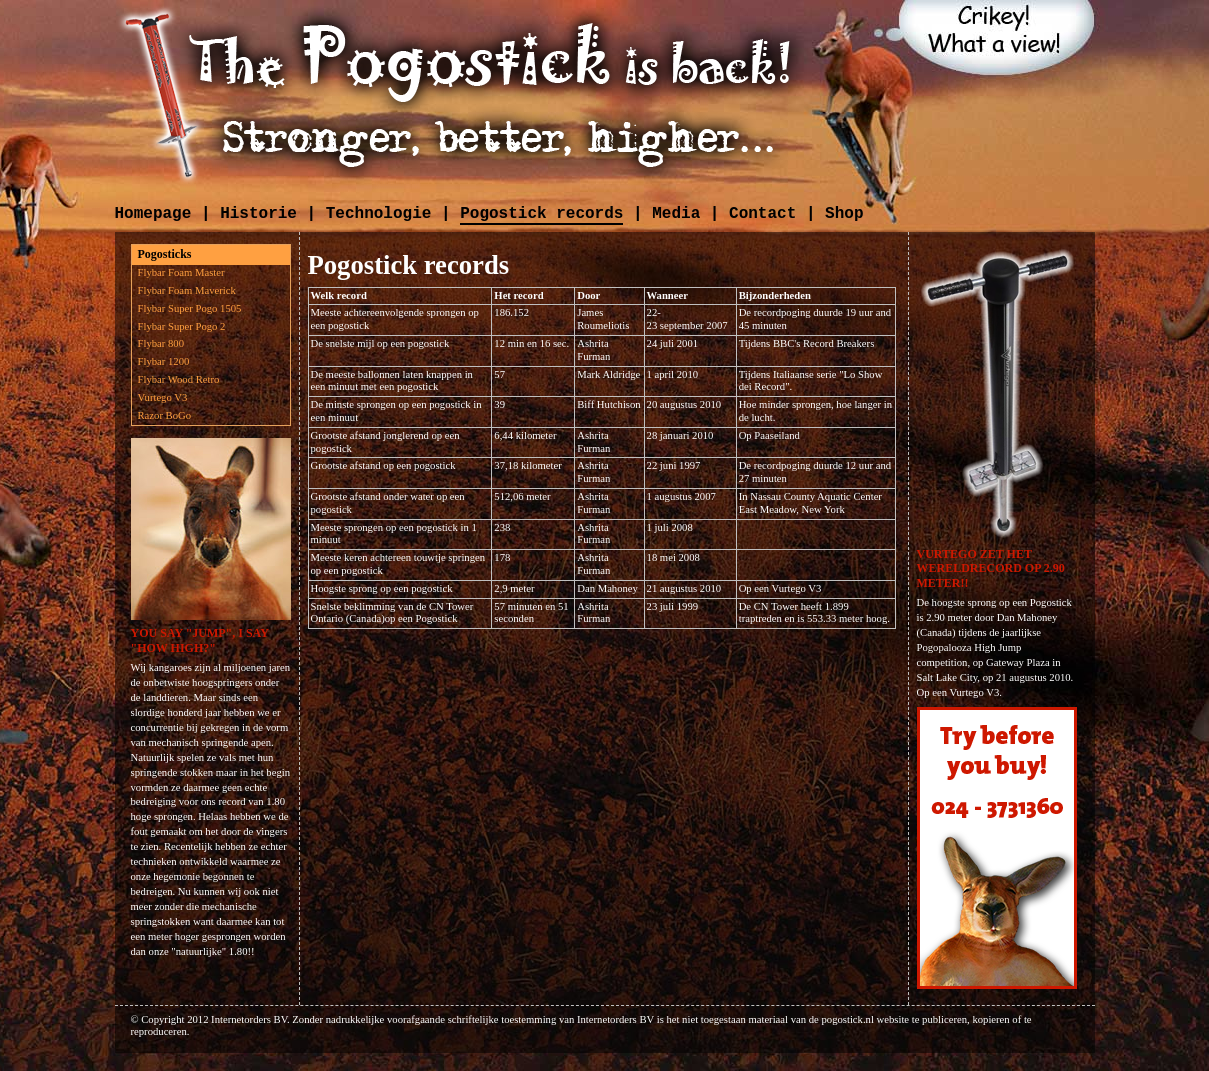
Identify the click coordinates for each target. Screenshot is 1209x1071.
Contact (762, 214)
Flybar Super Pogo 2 (182, 326)
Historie (258, 214)
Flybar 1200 (164, 361)
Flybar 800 (161, 343)
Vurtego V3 (163, 397)
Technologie (379, 214)
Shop (844, 214)
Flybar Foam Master (181, 272)
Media (676, 214)
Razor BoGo (165, 415)
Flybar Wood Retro (179, 379)
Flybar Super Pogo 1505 (190, 308)
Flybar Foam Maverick (187, 290)
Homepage (153, 214)
